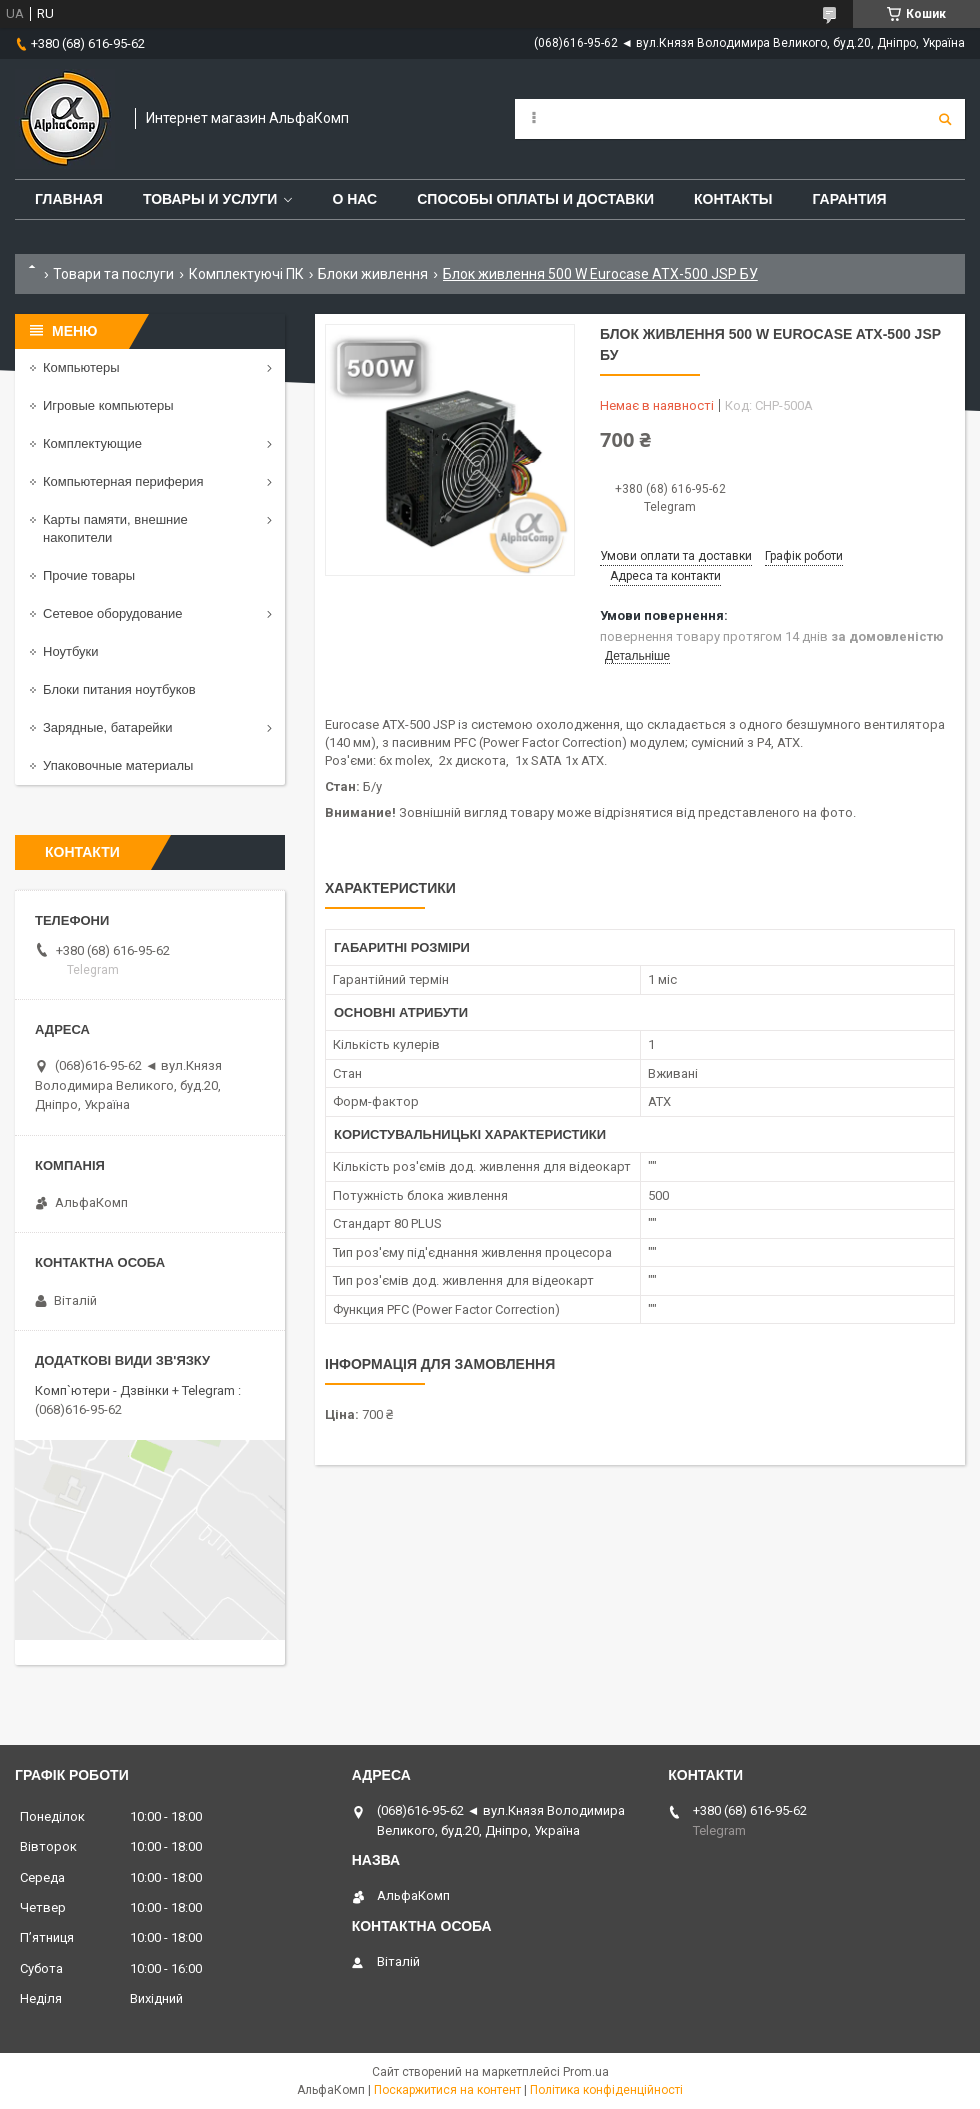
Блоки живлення (373, 274)
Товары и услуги (210, 199)
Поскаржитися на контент (447, 2090)
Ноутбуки (71, 651)
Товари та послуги (113, 274)
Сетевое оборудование (113, 613)
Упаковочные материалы (118, 765)
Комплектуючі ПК (246, 274)
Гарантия (849, 199)
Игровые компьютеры (108, 405)
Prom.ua (586, 2072)
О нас (354, 199)
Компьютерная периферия (123, 481)
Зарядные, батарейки (108, 727)
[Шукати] (945, 119)
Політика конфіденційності (606, 2090)
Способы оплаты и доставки (535, 199)
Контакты (733, 199)
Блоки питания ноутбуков (119, 689)
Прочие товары (89, 575)
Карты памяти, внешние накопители (115, 528)
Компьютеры (81, 367)
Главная (69, 199)
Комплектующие (92, 443)
